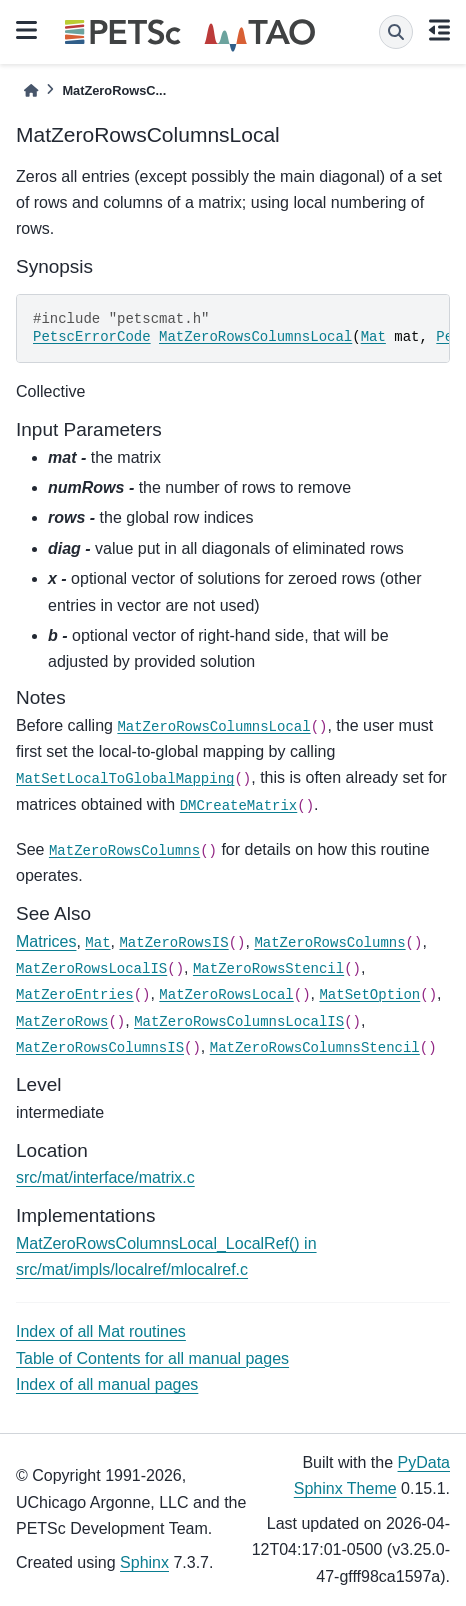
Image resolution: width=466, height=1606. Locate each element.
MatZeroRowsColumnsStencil (315, 1048)
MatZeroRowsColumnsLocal (255, 337)
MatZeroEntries (75, 995)
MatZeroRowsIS (173, 943)
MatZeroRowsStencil (268, 969)
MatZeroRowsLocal (226, 995)
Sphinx (144, 1562)
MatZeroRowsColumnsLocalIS (239, 1022)
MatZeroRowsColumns (124, 851)
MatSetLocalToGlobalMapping (125, 779)
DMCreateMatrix (239, 806)
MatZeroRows (62, 1022)
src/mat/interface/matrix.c (105, 1177)
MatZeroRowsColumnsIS (100, 1048)
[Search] (396, 32)
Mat (373, 337)
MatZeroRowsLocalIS (91, 969)
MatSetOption (369, 995)
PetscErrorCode (92, 337)
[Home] (31, 90)
